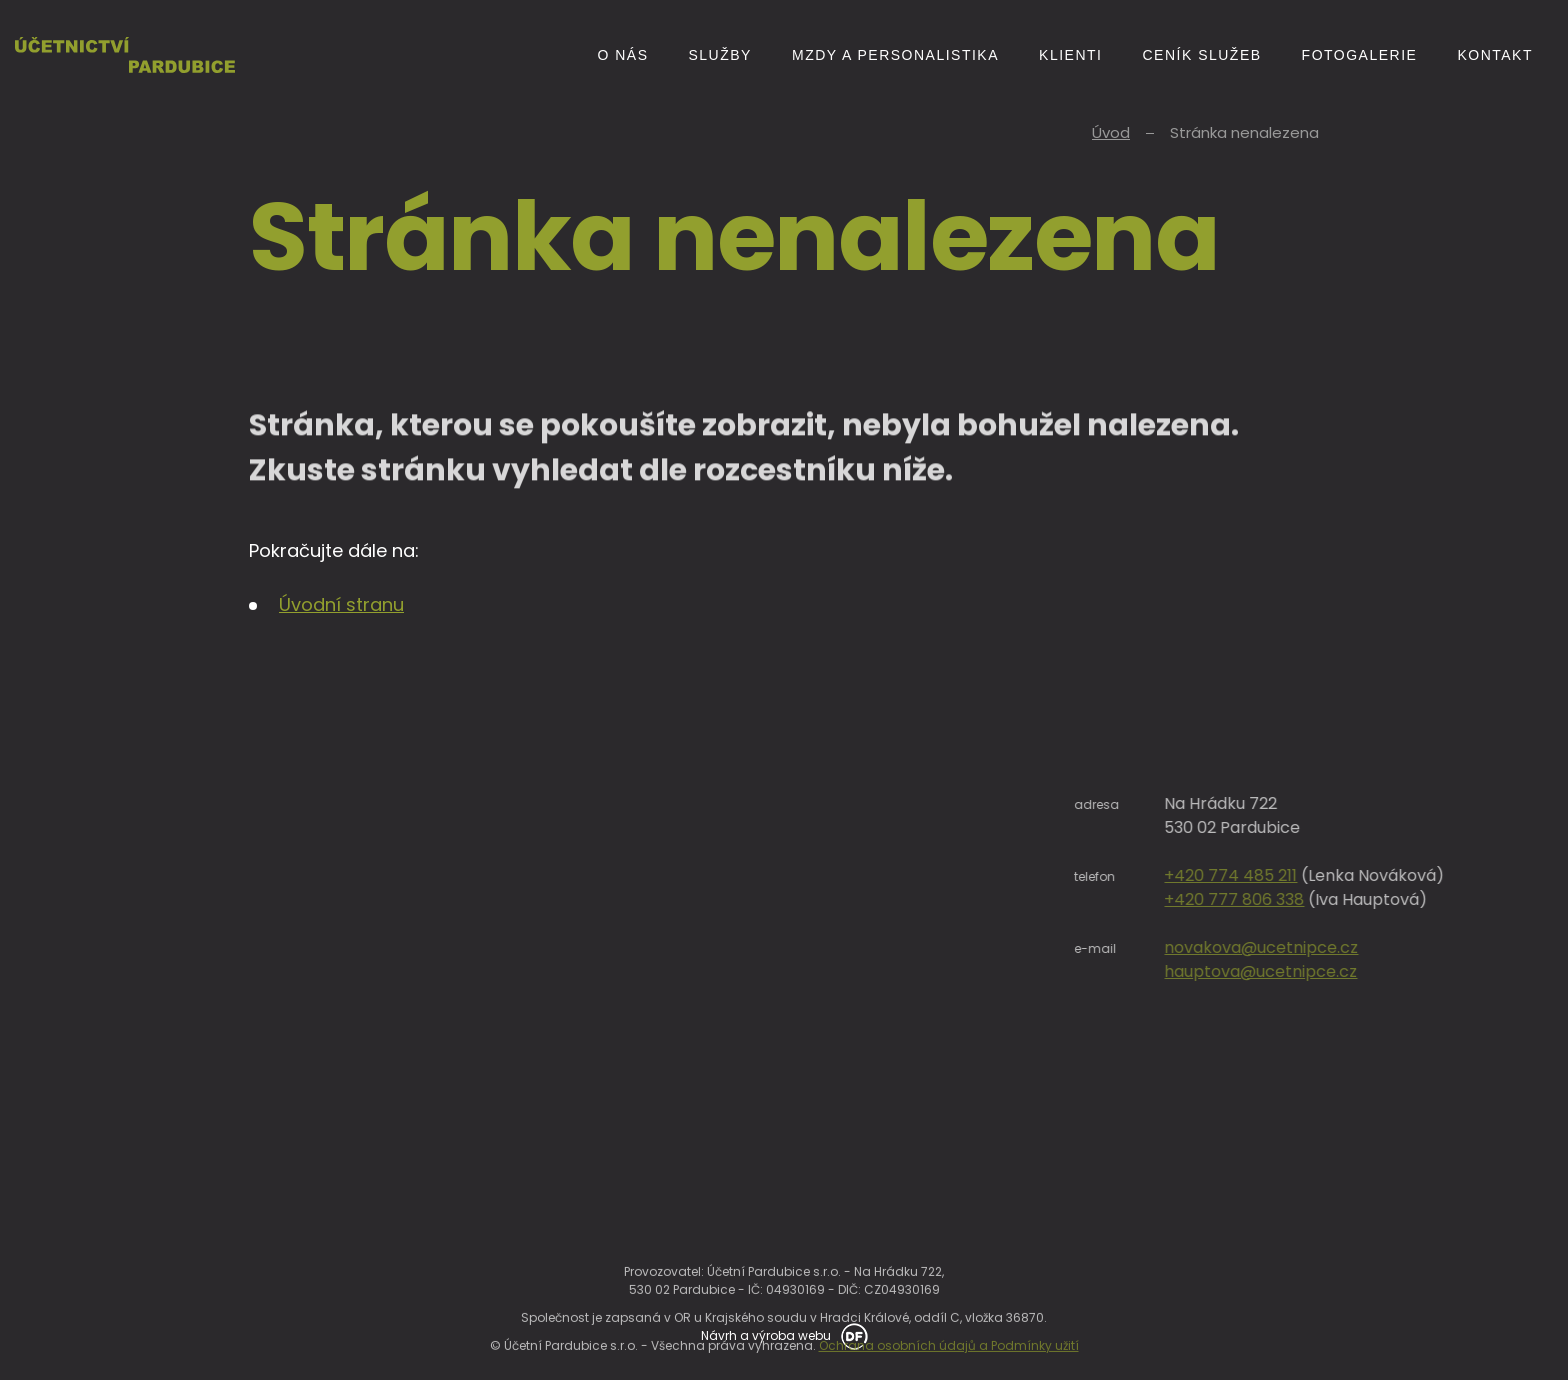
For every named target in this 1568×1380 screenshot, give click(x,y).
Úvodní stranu (341, 604)
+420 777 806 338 (1334, 899)
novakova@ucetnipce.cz (1361, 947)
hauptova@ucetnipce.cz (1360, 971)
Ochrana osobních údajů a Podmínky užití (949, 1363)
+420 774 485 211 (1330, 875)
